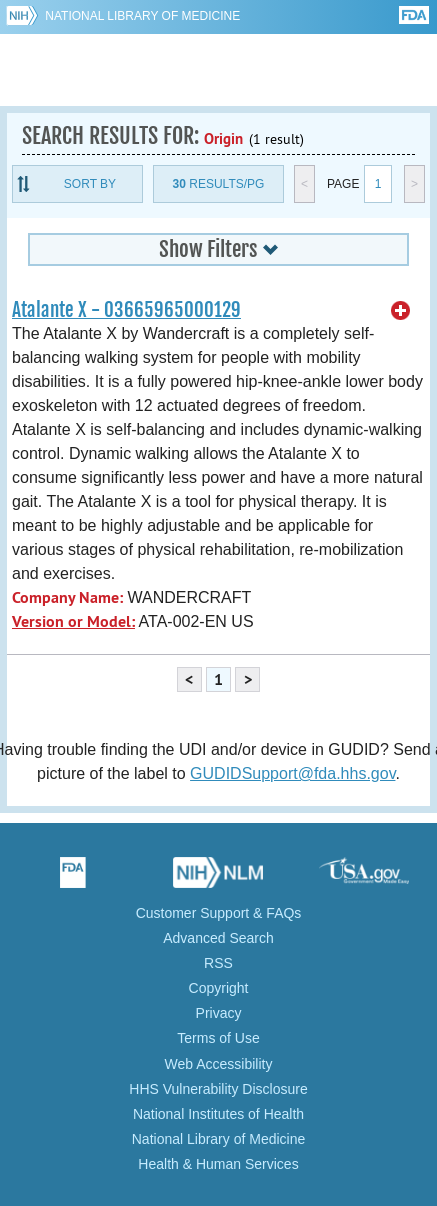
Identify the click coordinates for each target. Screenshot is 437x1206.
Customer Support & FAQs (219, 913)
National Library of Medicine (142, 16)
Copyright (219, 988)
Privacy (219, 1013)
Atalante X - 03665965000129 (126, 310)
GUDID (218, 70)
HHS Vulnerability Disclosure (218, 1089)
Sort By (90, 184)
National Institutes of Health (218, 1114)
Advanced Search (218, 938)
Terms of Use (218, 1038)
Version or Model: (73, 621)
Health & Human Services (218, 1164)
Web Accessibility (219, 1064)
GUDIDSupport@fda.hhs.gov (292, 773)
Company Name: (67, 597)
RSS (218, 963)
